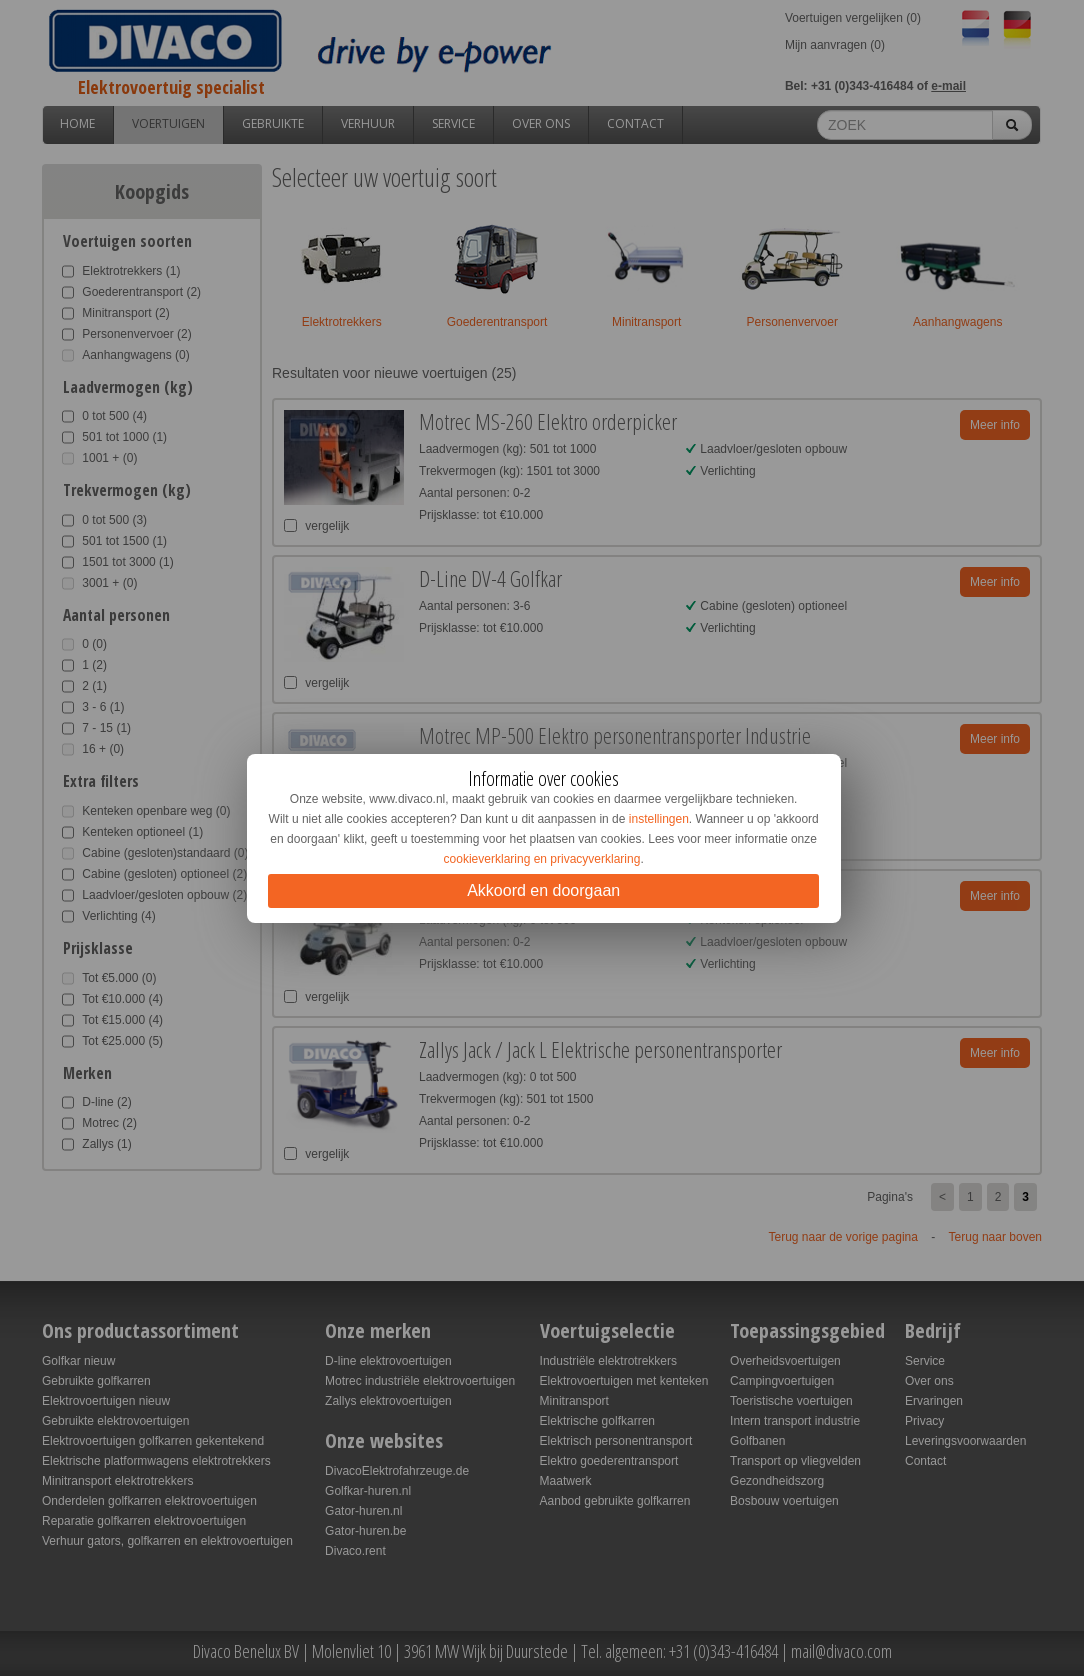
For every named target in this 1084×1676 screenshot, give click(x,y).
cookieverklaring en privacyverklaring (542, 859)
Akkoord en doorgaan (543, 890)
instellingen (659, 819)
